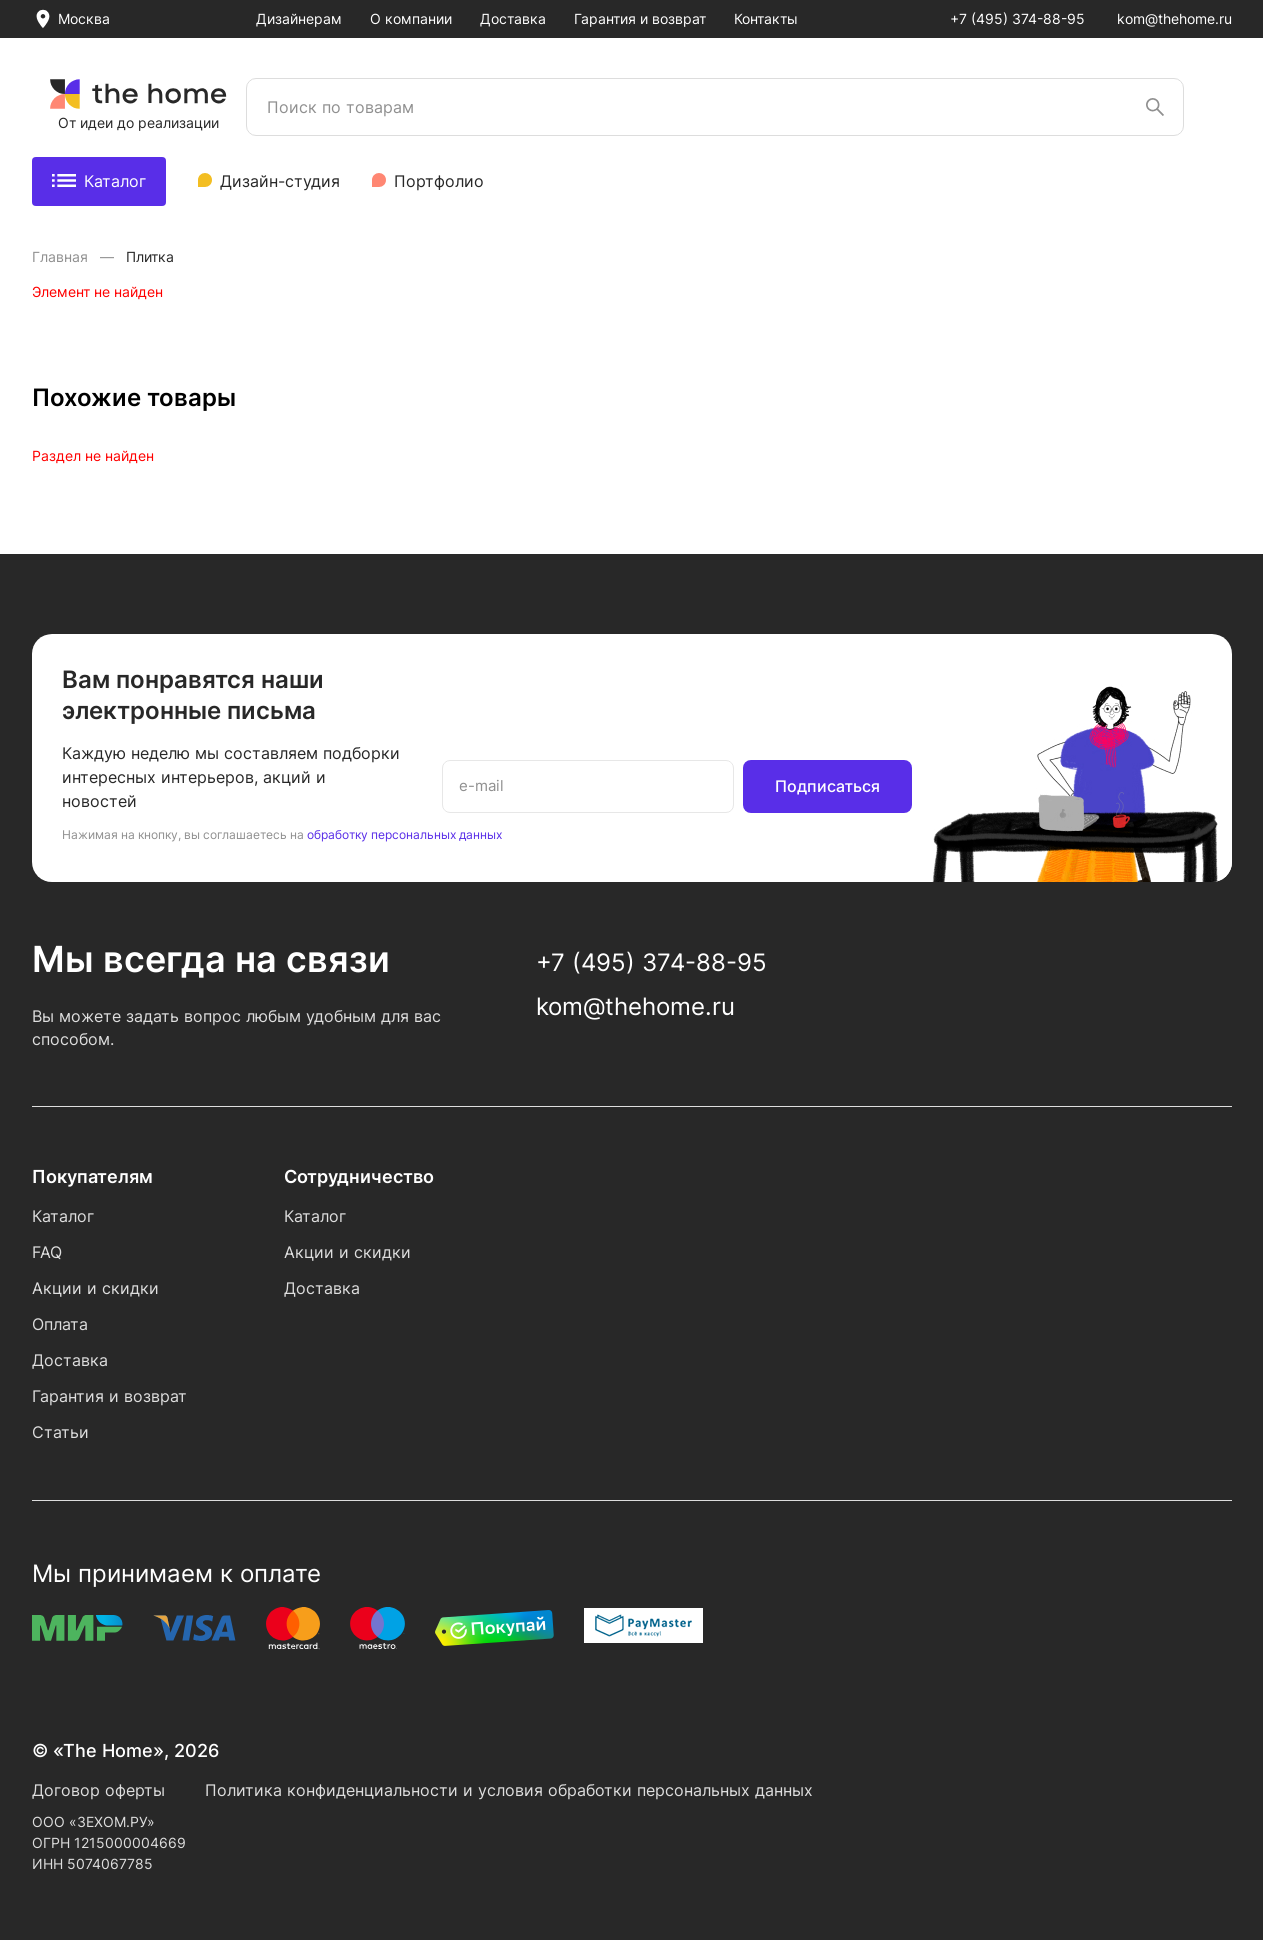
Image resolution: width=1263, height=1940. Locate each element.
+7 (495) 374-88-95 (1017, 18)
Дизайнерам (299, 18)
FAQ (47, 1252)
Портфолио (439, 181)
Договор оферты (98, 1790)
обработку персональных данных (404, 834)
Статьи (60, 1432)
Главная (62, 256)
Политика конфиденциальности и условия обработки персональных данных (509, 1790)
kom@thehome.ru (1174, 18)
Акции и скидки (95, 1288)
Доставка (513, 18)
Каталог (99, 181)
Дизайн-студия (280, 181)
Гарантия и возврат (640, 18)
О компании (411, 18)
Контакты (766, 18)
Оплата (60, 1324)
